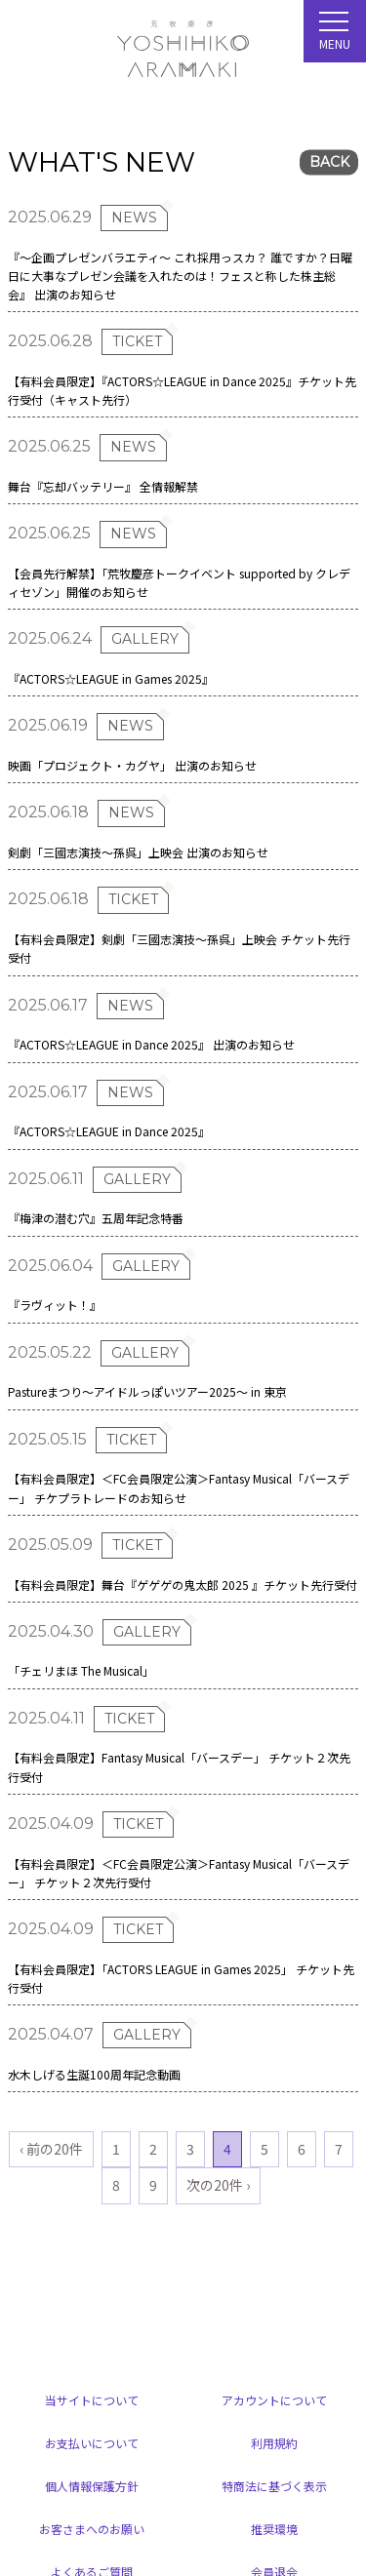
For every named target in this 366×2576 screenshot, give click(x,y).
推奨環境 (274, 2528)
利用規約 (274, 2443)
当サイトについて (92, 2400)
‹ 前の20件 (51, 2149)
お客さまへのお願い (91, 2528)
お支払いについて (92, 2443)
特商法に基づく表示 (274, 2485)
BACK (329, 163)
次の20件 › (218, 2185)
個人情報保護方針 (92, 2485)
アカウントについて (274, 2400)
